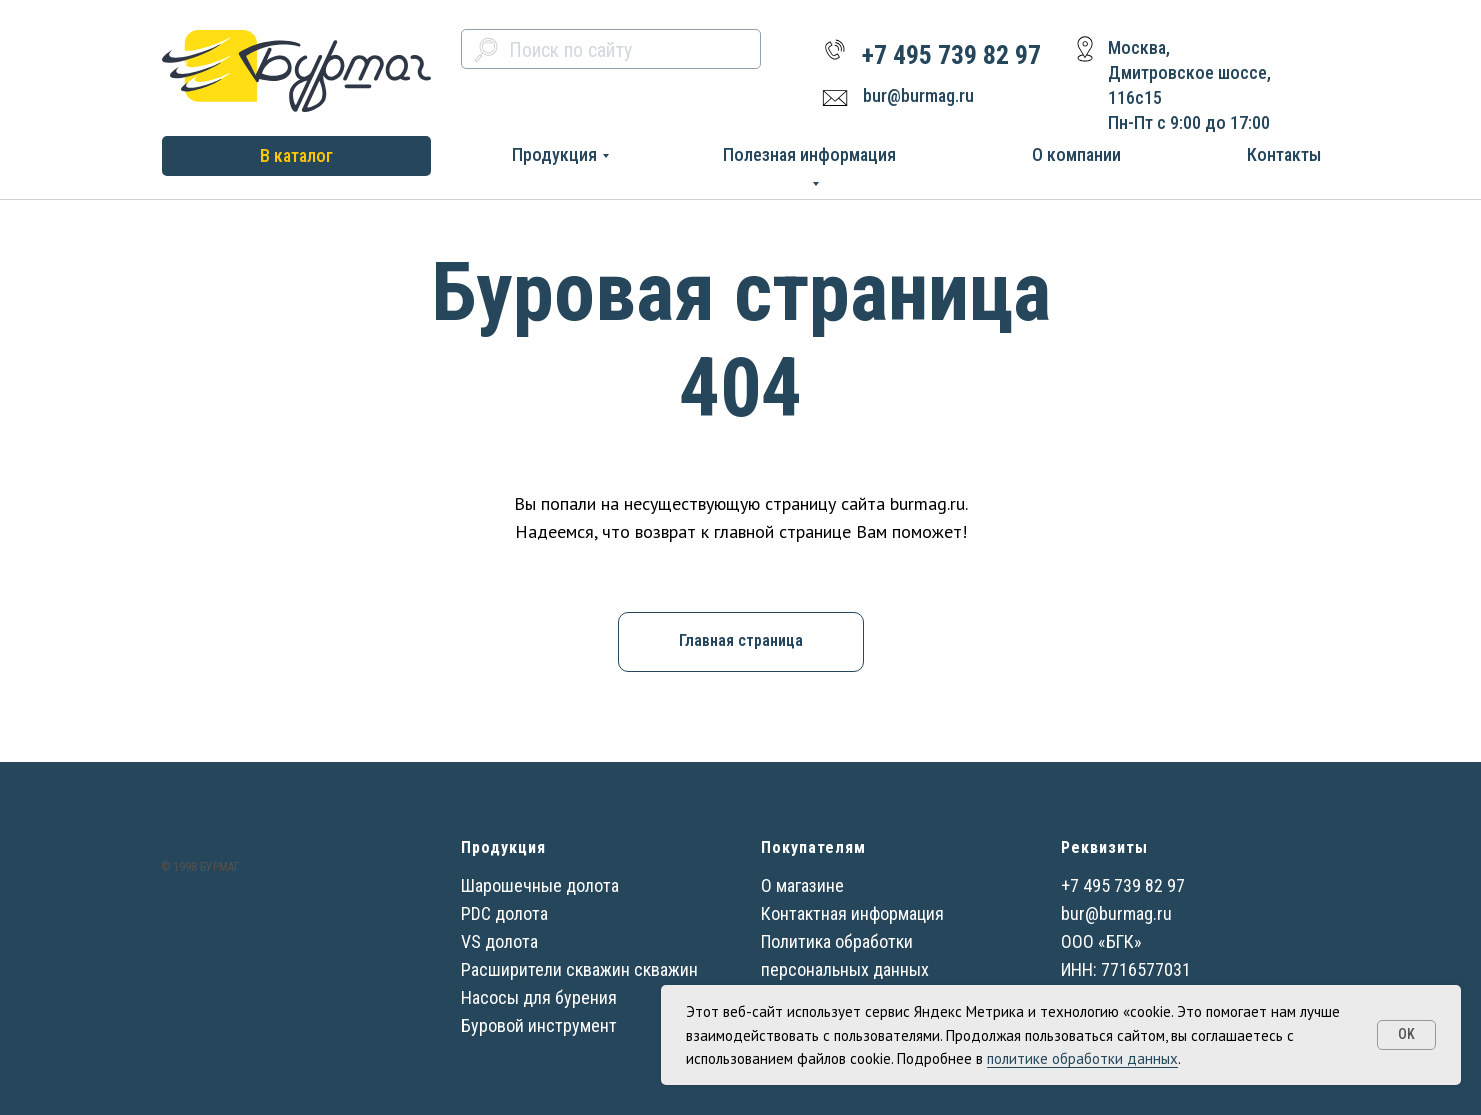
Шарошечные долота (540, 885)
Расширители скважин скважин (579, 969)
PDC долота (504, 913)
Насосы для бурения (539, 997)
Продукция (554, 154)
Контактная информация (852, 913)
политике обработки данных (1082, 1058)
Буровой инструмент (539, 1025)
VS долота (499, 941)
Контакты (1284, 154)
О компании (1076, 154)
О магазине (802, 885)
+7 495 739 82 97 (951, 55)
